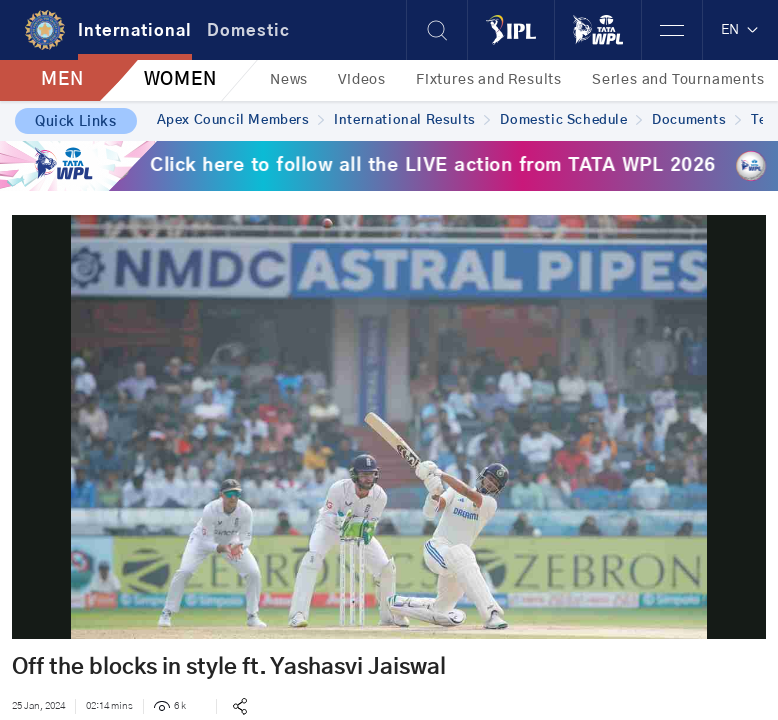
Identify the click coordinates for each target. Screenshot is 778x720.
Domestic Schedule (571, 120)
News (289, 80)
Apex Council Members (241, 120)
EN (740, 30)
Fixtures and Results (489, 80)
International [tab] (135, 31)
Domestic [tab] (248, 31)
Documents (696, 120)
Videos (362, 80)
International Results (412, 120)
